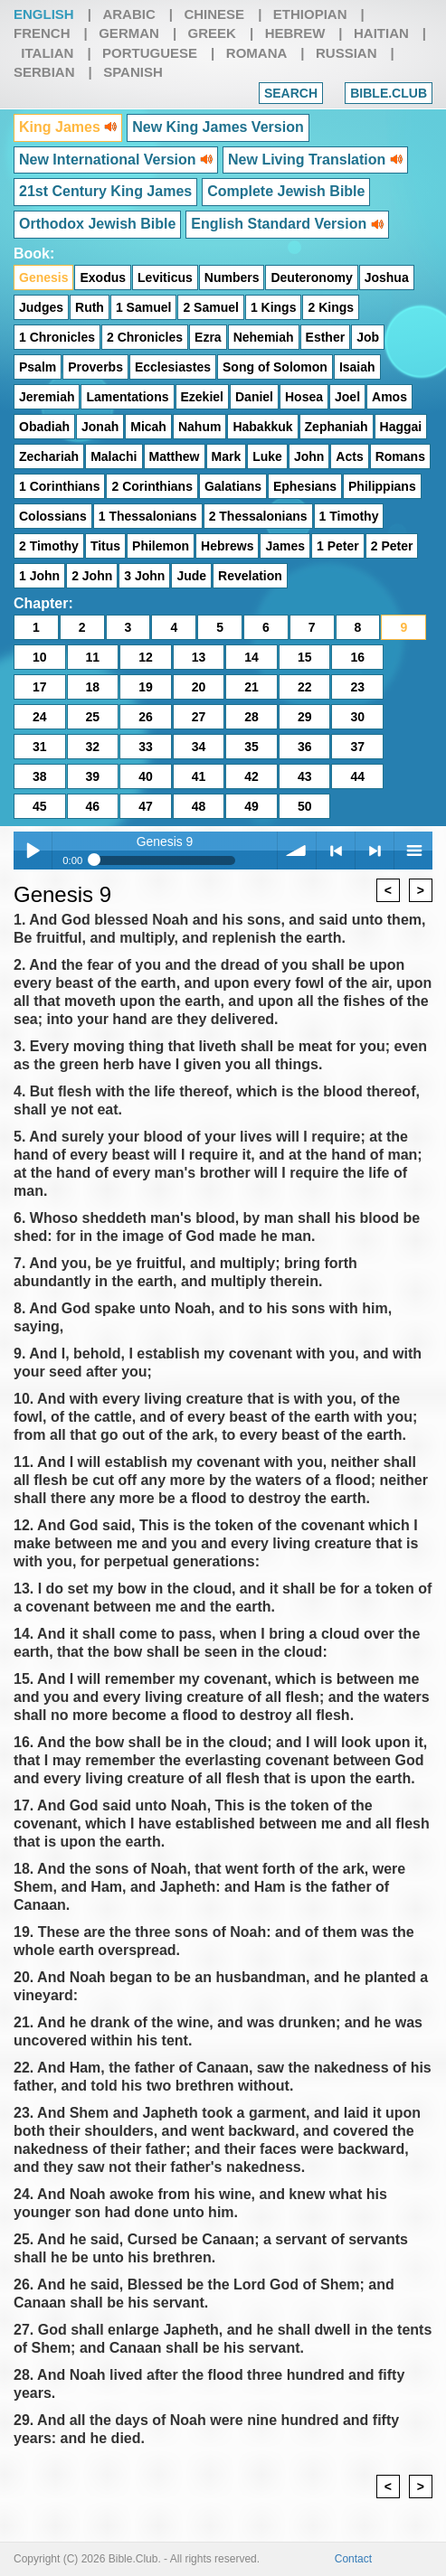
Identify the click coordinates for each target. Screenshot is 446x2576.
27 (199, 717)
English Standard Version (287, 223)
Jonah (100, 426)
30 (357, 717)
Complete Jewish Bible (286, 191)
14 (251, 657)
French (42, 33)
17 (40, 687)
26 (145, 717)
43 (305, 776)
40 (145, 776)
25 (93, 717)
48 (199, 806)
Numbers (232, 277)
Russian (346, 53)
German (129, 33)
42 (251, 776)
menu (413, 851)
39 (93, 776)
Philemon (160, 546)
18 (93, 687)
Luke (267, 456)
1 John (39, 576)
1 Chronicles (57, 337)
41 (199, 776)
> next (375, 851)
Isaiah (357, 367)
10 (40, 657)
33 (145, 746)
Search (291, 93)
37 (357, 746)
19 (145, 687)
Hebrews (227, 546)
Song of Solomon (275, 367)
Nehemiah (263, 337)
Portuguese (149, 53)
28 (251, 717)
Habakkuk (262, 426)
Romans (400, 456)
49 (251, 806)
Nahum (199, 426)
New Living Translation (315, 159)
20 (199, 687)
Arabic (128, 14)
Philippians (382, 486)
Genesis (43, 277)
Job (367, 337)
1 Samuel (143, 307)
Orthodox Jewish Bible (97, 223)
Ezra (208, 337)
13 (199, 657)
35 (251, 746)
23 (357, 687)
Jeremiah (46, 397)
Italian (47, 53)
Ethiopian (310, 14)
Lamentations (127, 397)
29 (305, 717)
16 (357, 657)
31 (40, 746)
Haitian (381, 33)
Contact (353, 2558)
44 (357, 776)
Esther (326, 337)
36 (305, 746)
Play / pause (33, 851)
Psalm (37, 367)
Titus (105, 546)
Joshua (387, 277)
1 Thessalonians (148, 516)
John (309, 456)
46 (93, 806)
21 (251, 687)
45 (40, 806)
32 (93, 746)
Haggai (401, 426)
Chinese (214, 14)
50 (305, 806)
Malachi (113, 456)
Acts (349, 456)
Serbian (44, 72)
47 (145, 806)
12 (145, 657)
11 (93, 657)
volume (297, 851)
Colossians (53, 516)
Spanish (133, 72)
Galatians (232, 486)
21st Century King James (105, 191)
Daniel (254, 397)
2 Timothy (49, 546)
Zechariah (49, 456)
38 (40, 776)
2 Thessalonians (258, 516)
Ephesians (305, 486)
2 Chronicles (145, 337)
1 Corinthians (59, 486)
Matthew (174, 456)
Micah (148, 426)
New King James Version (217, 127)
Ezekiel (202, 397)
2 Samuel (210, 307)
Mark (227, 456)
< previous (336, 851)
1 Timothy (349, 516)
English (44, 14)
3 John (144, 576)
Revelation (250, 576)
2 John (91, 576)
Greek (212, 33)
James (285, 546)
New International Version (116, 159)
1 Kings (274, 307)
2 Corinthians (151, 486)
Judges (41, 307)
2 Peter (392, 546)
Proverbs (95, 367)
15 (305, 657)
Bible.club (388, 93)
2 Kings (331, 307)
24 (40, 717)
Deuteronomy (311, 277)
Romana (257, 53)
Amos (389, 397)
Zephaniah (336, 426)
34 (199, 746)
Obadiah (44, 426)
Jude (191, 576)
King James (68, 127)
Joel (347, 397)
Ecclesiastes (173, 367)
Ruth (89, 307)
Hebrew (295, 33)
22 (305, 687)
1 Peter (338, 546)
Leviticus (165, 277)
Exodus (103, 277)
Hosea (304, 397)
